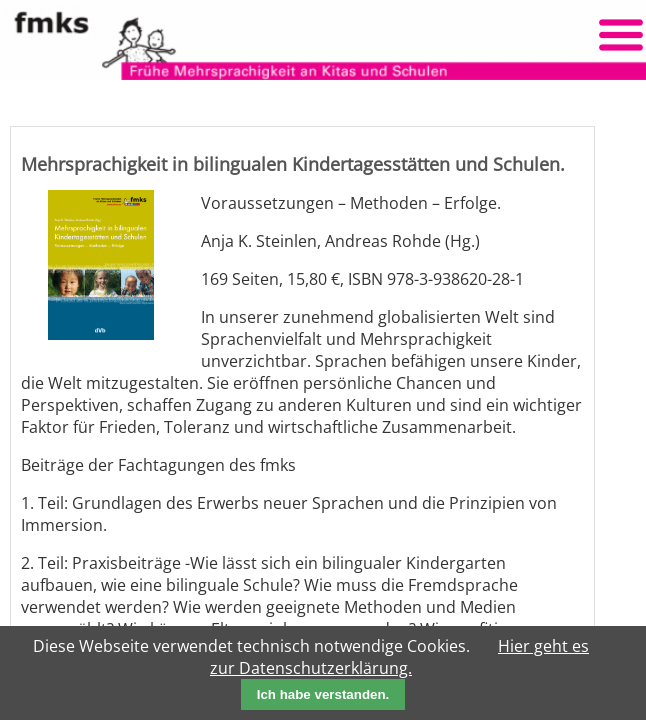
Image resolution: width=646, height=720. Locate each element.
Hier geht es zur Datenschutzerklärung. (399, 657)
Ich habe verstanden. (323, 694)
